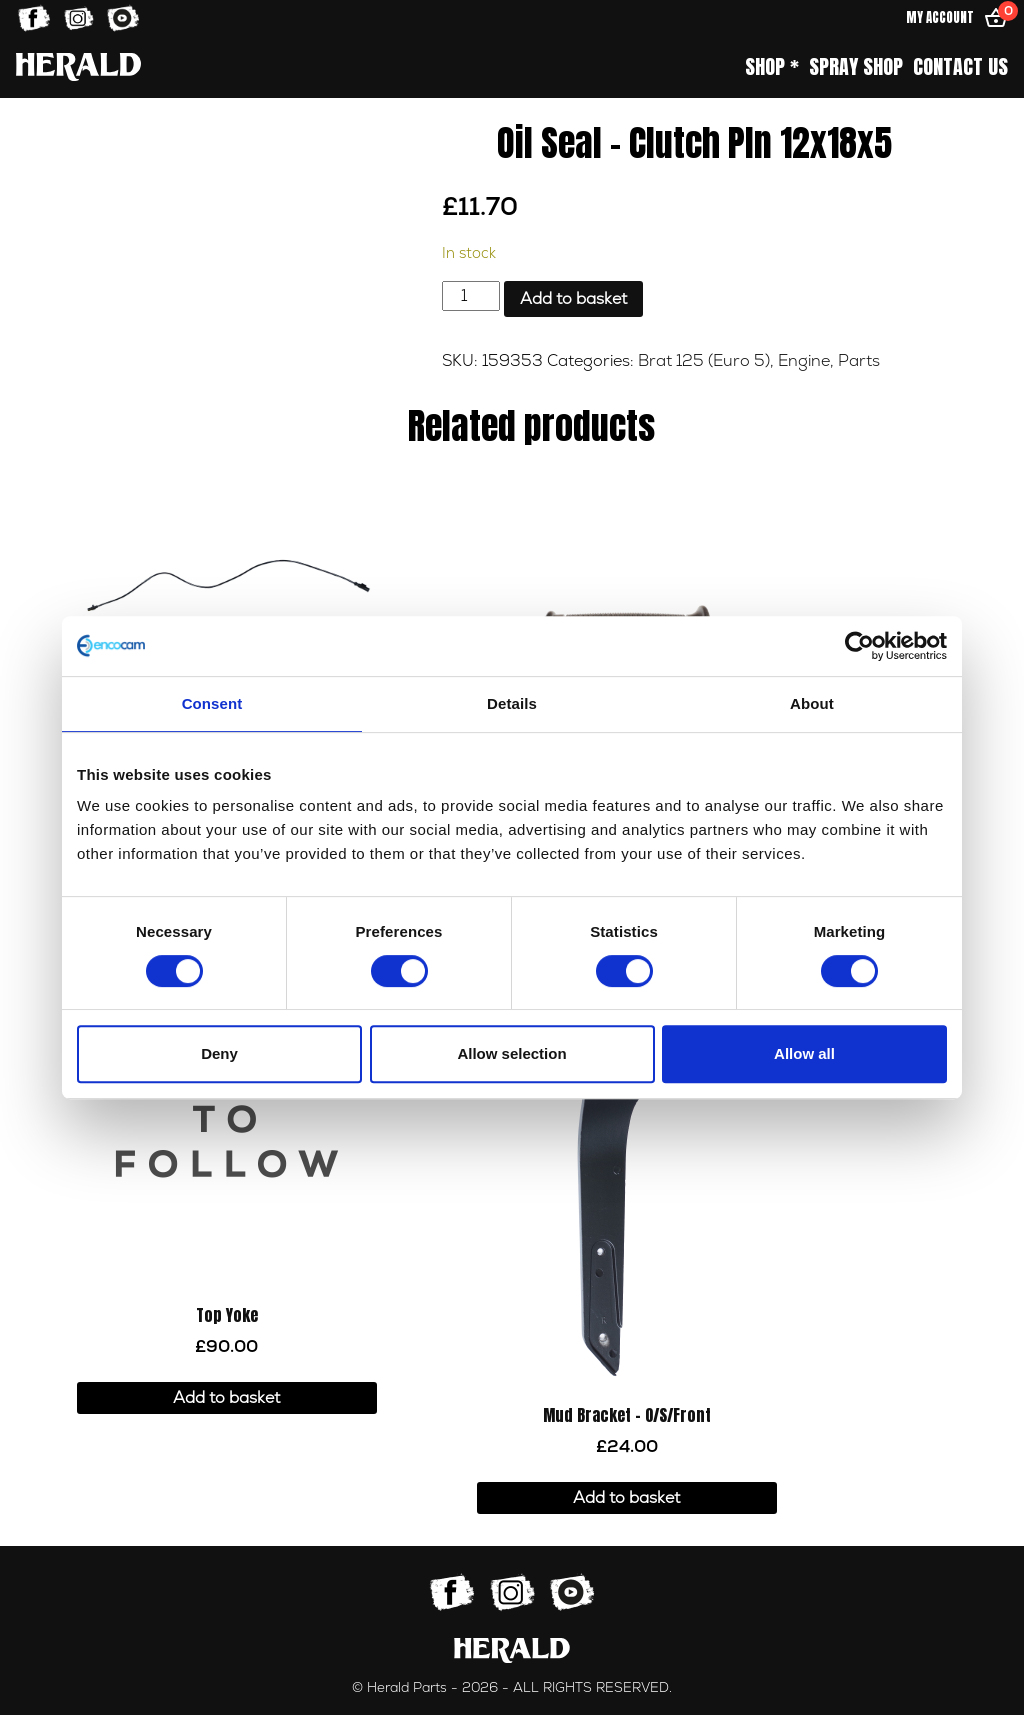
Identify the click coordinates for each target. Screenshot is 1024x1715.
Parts (859, 361)
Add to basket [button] (226, 1398)
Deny (219, 1053)
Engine (804, 361)
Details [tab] (512, 703)
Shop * (772, 67)
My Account (940, 17)
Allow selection (511, 1053)
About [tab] (812, 703)
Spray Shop (856, 67)
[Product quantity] (471, 296)
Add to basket (573, 299)
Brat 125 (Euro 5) (704, 361)
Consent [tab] (212, 703)
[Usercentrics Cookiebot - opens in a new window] (859, 646)
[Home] (78, 66)
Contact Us (960, 67)
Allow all (804, 1053)
